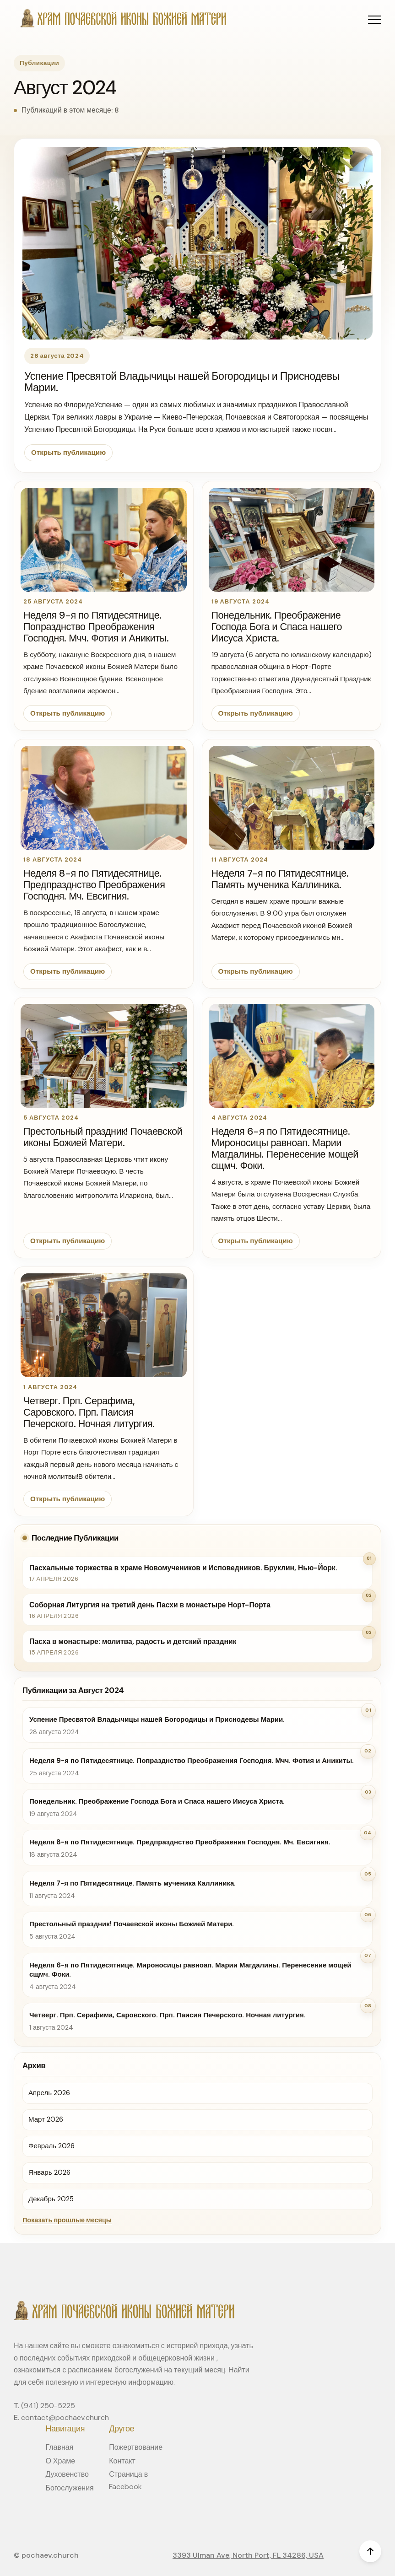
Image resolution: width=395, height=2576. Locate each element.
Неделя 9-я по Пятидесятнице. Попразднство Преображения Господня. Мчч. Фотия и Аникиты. (95, 627)
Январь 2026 (49, 2172)
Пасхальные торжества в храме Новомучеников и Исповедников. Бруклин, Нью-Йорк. (183, 1568)
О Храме (60, 2461)
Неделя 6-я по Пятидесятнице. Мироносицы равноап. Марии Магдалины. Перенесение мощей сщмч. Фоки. (285, 1148)
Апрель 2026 (49, 2092)
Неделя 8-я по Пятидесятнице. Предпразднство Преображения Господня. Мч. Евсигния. (94, 885)
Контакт (122, 2461)
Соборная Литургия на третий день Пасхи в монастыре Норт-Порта (150, 1605)
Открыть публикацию (68, 452)
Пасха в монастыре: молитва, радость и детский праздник (132, 1641)
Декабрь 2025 (51, 2199)
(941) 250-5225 (48, 2405)
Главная (59, 2447)
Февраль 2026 (51, 2145)
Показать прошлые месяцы (67, 2220)
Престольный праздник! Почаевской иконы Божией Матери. (102, 1137)
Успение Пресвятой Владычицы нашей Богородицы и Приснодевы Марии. (182, 381)
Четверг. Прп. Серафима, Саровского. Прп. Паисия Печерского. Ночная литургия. (89, 1412)
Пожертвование (135, 2447)
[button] (374, 19)
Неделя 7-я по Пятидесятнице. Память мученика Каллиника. (280, 879)
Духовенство (67, 2474)
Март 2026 (45, 2119)
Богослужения (69, 2488)
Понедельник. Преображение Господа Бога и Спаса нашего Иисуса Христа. (276, 627)
